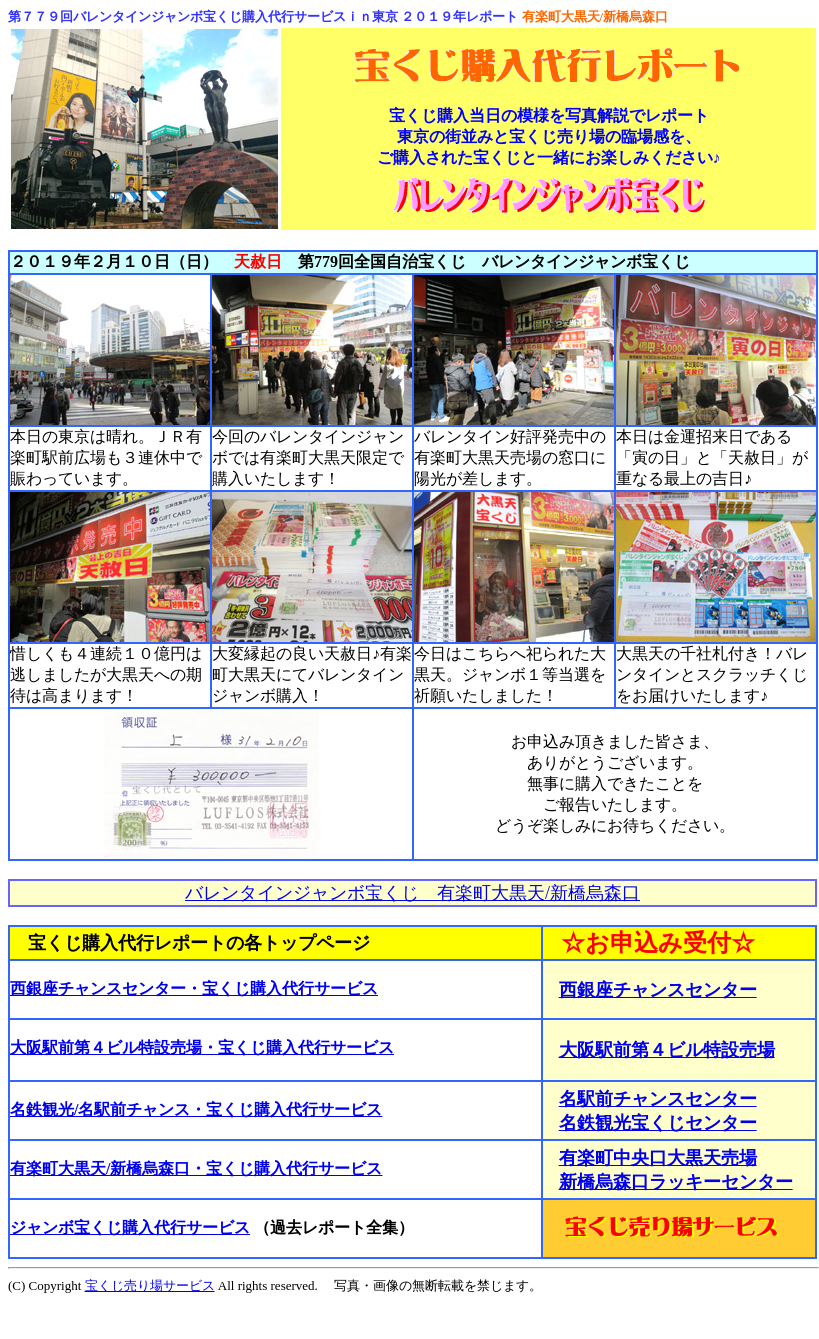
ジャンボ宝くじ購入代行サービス (130, 1227)
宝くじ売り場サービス (150, 1285)
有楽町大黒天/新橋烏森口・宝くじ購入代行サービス (196, 1168)
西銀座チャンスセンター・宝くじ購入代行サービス (194, 988)
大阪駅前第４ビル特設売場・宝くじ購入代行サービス (202, 1047)
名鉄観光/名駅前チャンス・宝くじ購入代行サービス (196, 1109)
